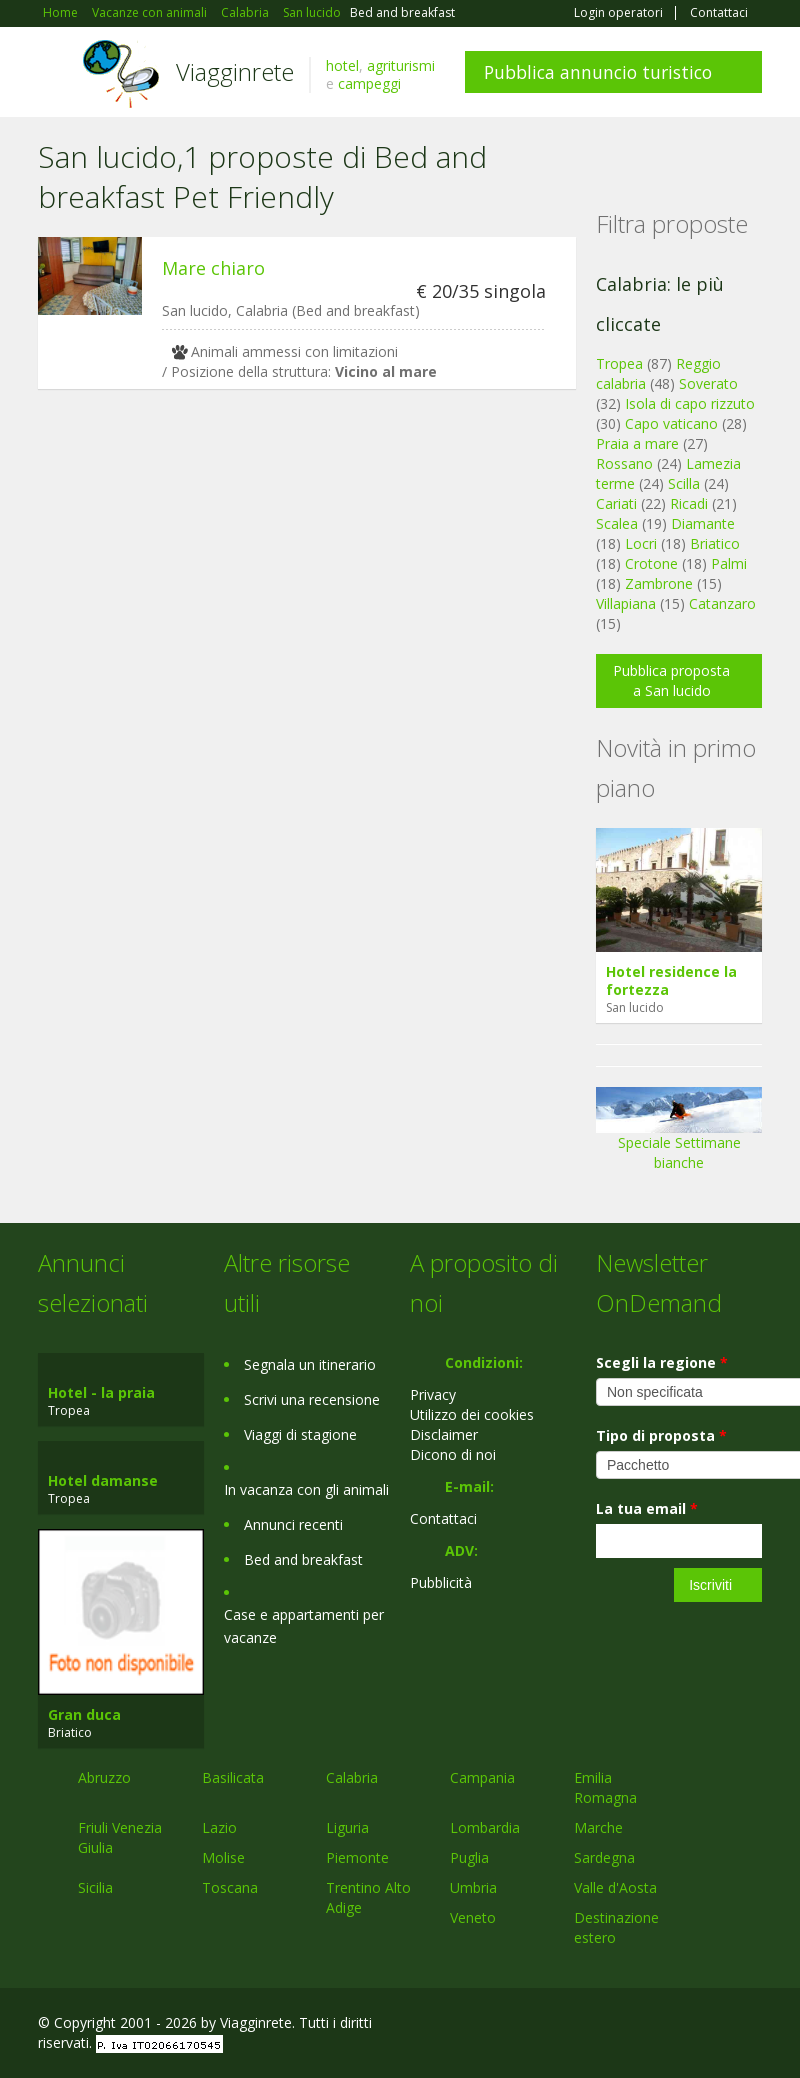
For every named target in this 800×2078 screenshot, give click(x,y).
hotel (342, 65)
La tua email (647, 1508)
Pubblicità (441, 1582)
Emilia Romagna (605, 1787)
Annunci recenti (293, 1524)
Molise (223, 1857)
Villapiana (626, 603)
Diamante (703, 523)
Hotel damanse (103, 1480)
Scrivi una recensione (312, 1399)
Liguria (347, 1827)
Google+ (654, 2025)
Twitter (704, 2025)
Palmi (729, 563)
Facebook (611, 2025)
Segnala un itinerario (310, 1364)
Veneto (473, 1917)
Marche (598, 1827)
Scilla (684, 483)
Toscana (230, 1887)
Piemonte (357, 1857)
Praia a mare (637, 443)
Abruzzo (104, 1777)
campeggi (369, 83)
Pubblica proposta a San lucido (671, 680)
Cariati (616, 503)
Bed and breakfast (303, 1559)
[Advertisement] (297, 559)
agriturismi (401, 65)
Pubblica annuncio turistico (598, 72)
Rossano (624, 463)
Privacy (433, 1394)
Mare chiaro (213, 268)
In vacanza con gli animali (306, 1489)
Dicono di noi (453, 1454)
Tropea (619, 363)
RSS (751, 2025)
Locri (641, 543)
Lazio (219, 1827)
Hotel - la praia (101, 1392)
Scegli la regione (662, 1362)
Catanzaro (722, 603)
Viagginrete (235, 71)
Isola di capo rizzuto (690, 403)
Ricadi (689, 503)
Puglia (469, 1857)
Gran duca (84, 1714)
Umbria (473, 1887)
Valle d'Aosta (615, 1887)
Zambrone (659, 583)
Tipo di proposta (661, 1435)
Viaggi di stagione (300, 1434)
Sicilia (95, 1887)
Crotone (651, 563)
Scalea (617, 523)
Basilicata (233, 1777)
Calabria (352, 1777)
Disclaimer (444, 1434)
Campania (482, 1777)
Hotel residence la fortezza (671, 980)
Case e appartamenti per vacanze (304, 1626)
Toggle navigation (55, 74)
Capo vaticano (671, 423)
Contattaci (719, 13)
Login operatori (618, 13)
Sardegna (604, 1857)
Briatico (715, 543)
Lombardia (485, 1827)
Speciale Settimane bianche (679, 1135)
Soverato (708, 383)
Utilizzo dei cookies (472, 1414)
